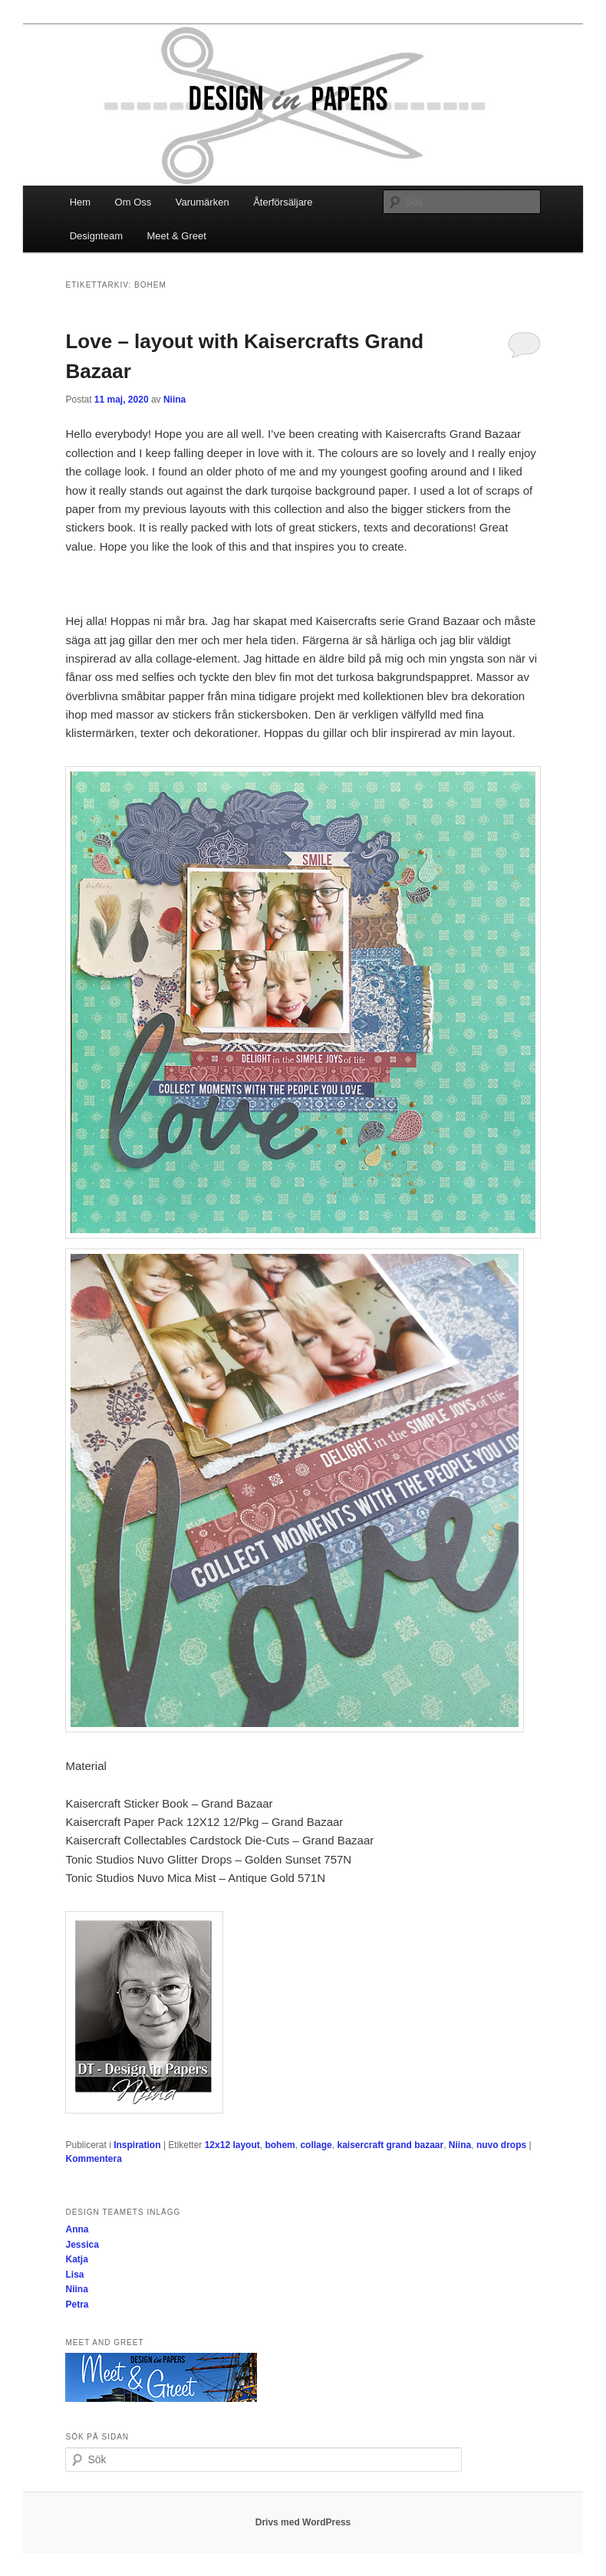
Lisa (74, 2274)
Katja (76, 2259)
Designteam (96, 236)
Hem (80, 202)
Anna (76, 2229)
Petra (76, 2304)
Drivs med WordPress (303, 2522)
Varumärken (202, 202)
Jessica (81, 2244)
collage (315, 2145)
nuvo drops (501, 2145)
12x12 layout (232, 2145)
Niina (174, 399)
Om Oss (133, 202)
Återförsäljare (282, 202)
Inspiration (137, 2145)
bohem (280, 2145)
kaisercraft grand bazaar (390, 2145)
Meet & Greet (176, 236)
